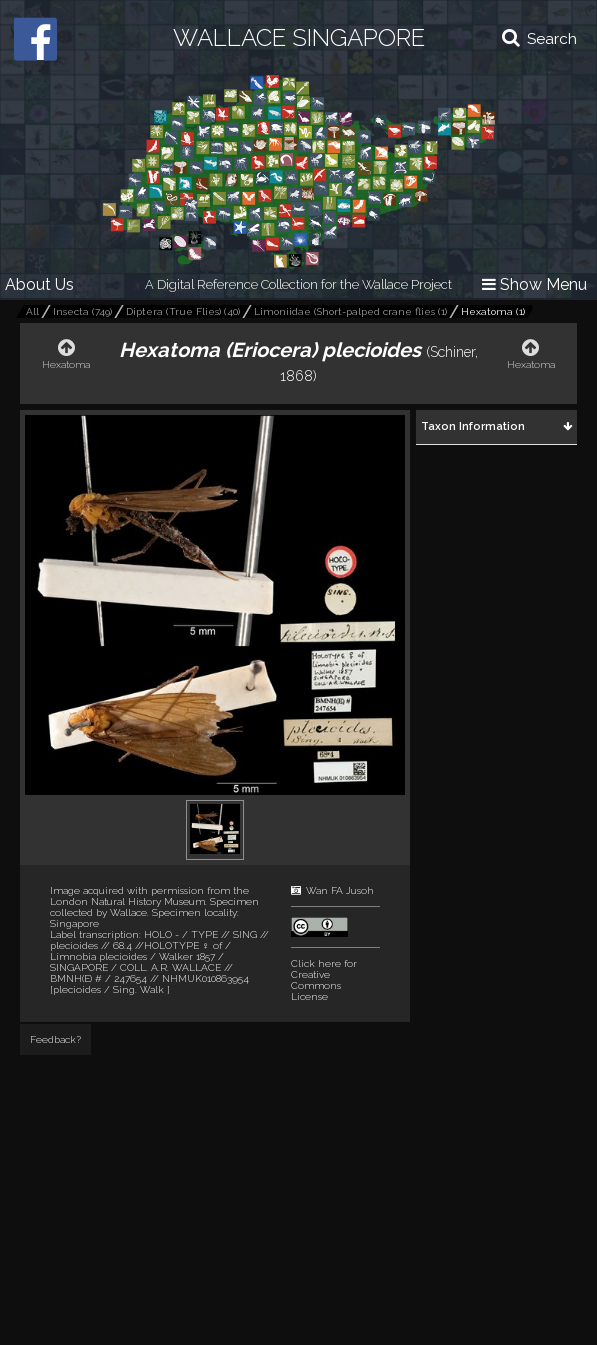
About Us (39, 284)
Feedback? (55, 1039)
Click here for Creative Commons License (324, 980)
